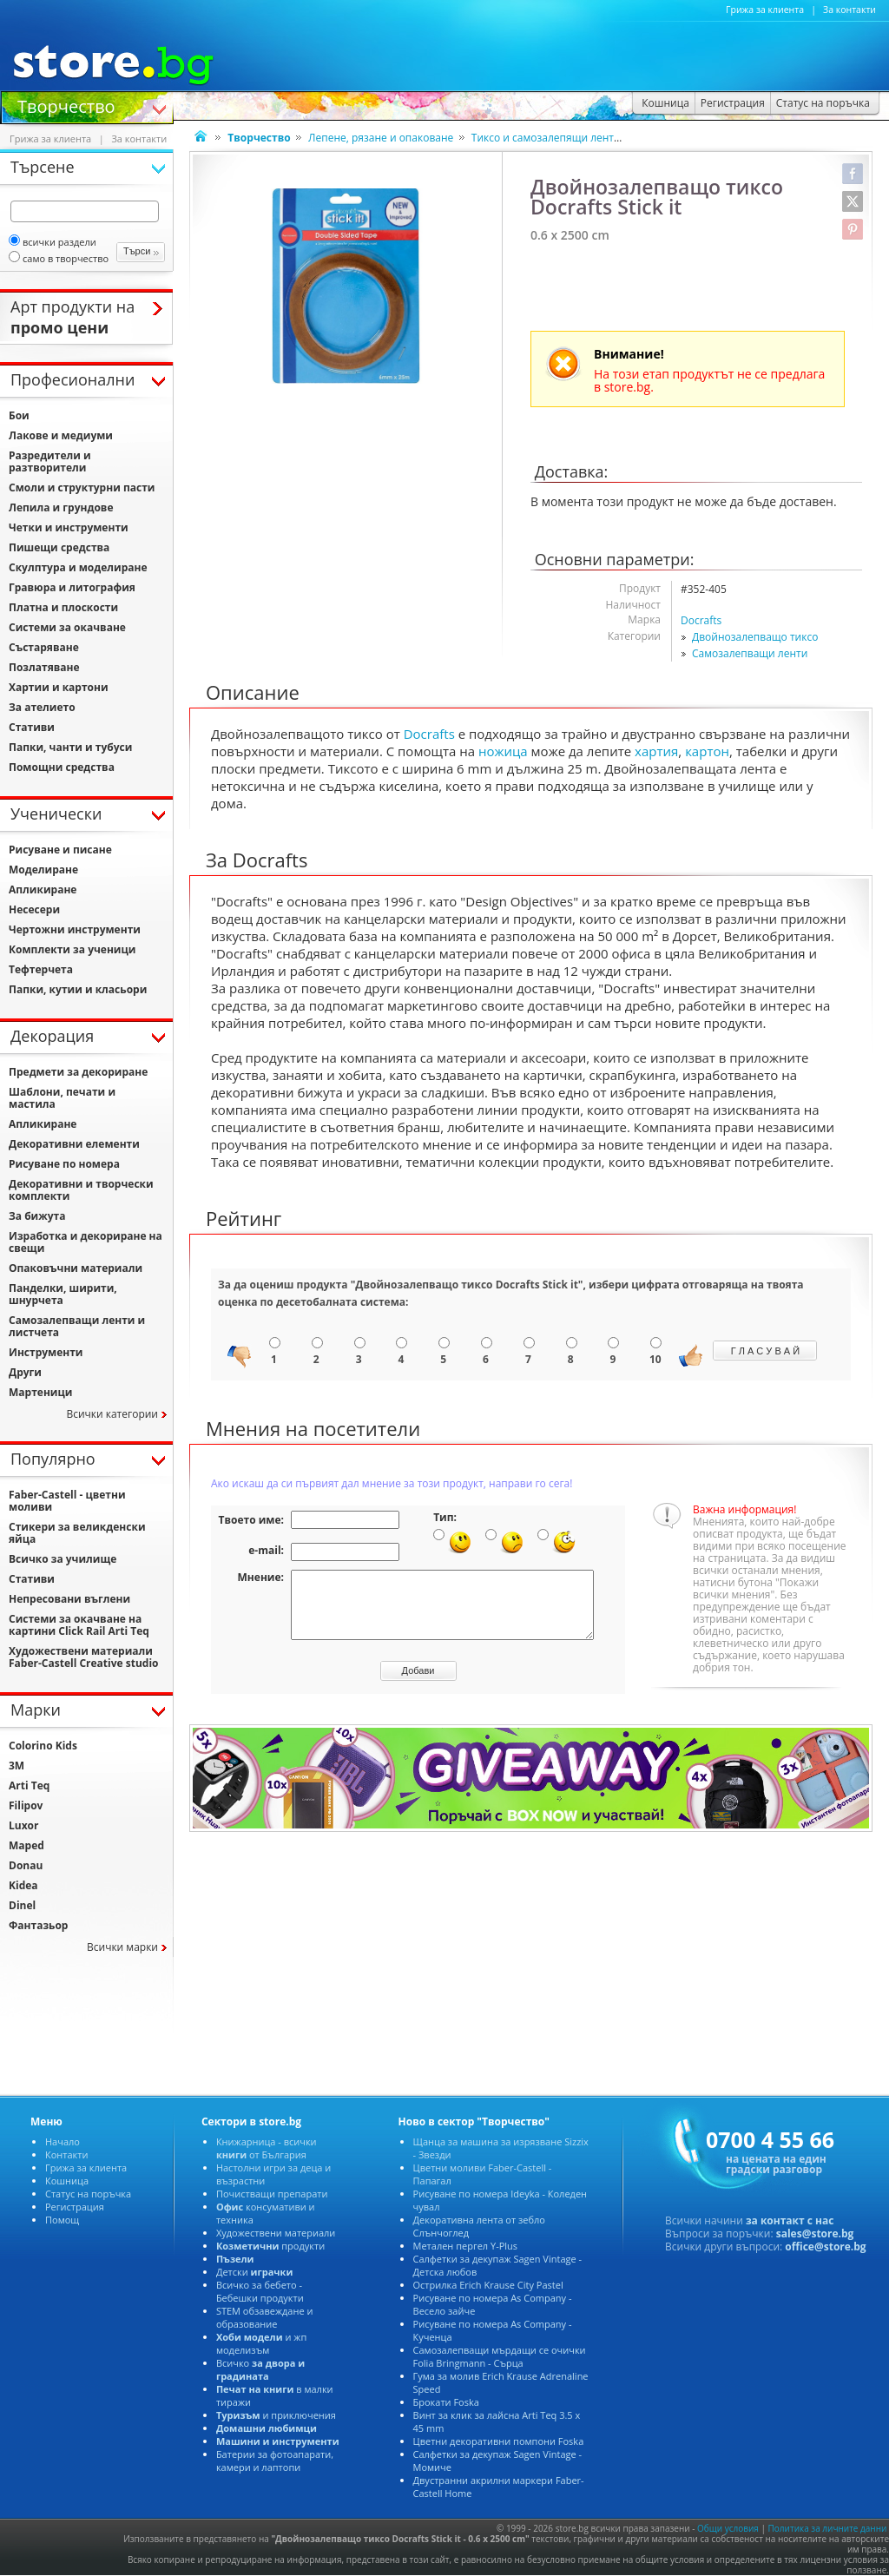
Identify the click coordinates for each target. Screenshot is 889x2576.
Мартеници (40, 1392)
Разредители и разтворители (50, 461)
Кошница (67, 2180)
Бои (19, 415)
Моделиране (43, 869)
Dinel (22, 1905)
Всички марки (122, 1947)
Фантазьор (38, 1925)
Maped (26, 1845)
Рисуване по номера (64, 1163)
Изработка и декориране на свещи (85, 1242)
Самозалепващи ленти (749, 653)
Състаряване (44, 647)
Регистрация (74, 2206)
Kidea (23, 1885)
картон (707, 751)
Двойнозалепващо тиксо (755, 636)
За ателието (42, 707)
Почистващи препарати (272, 2193)
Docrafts (701, 620)
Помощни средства (62, 767)
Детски (254, 2271)
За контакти (849, 9)
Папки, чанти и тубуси (70, 747)
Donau (26, 1865)
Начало (62, 2141)
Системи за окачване (67, 627)
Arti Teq (29, 1785)
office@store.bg (825, 2246)
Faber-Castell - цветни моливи (67, 1500)
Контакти (66, 2154)
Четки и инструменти (68, 527)
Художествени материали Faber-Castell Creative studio (84, 1657)
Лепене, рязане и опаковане (380, 137)
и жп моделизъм (261, 2343)
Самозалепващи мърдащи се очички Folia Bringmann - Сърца (499, 2356)
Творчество (66, 105)
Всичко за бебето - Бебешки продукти (260, 2291)
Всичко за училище (62, 1559)
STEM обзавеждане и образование (264, 2317)
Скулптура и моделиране (78, 567)
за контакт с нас (790, 2220)
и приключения (276, 2414)
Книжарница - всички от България (266, 2148)
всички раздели (52, 241)
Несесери (34, 909)
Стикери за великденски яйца (77, 1532)
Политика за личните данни (827, 2528)
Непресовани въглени (69, 1598)
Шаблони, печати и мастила (62, 1097)
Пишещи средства (59, 547)
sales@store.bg (815, 2233)
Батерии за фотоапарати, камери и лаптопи (274, 2461)
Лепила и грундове (61, 507)
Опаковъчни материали (75, 1268)
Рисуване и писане (60, 849)
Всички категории (112, 1414)
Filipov (26, 1805)
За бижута (37, 1216)
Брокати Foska (446, 2401)
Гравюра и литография (72, 587)
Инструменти (46, 1352)
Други (25, 1372)
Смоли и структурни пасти (82, 487)
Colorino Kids (43, 1745)
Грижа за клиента (765, 9)
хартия (656, 751)
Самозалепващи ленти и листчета (77, 1326)
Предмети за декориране (78, 1071)
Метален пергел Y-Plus (465, 2245)
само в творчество (59, 258)
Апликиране (42, 889)
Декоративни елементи (74, 1143)
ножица (503, 751)
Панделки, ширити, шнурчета (63, 1294)
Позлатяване (44, 667)
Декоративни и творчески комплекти (81, 1189)
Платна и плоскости (63, 607)
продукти (270, 2245)
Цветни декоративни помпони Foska (498, 2441)
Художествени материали (275, 2232)
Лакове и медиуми (61, 435)
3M (16, 1765)
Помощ (62, 2219)
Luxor (23, 1825)
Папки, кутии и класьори (78, 989)
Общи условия (728, 2528)
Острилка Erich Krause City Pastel (488, 2284)
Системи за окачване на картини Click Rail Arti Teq (79, 1624)
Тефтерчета (41, 969)
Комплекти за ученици (72, 949)
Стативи (32, 727)
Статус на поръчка (88, 2193)
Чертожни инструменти (75, 929)
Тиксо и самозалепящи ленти (546, 137)
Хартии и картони (59, 687)
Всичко (260, 2369)
